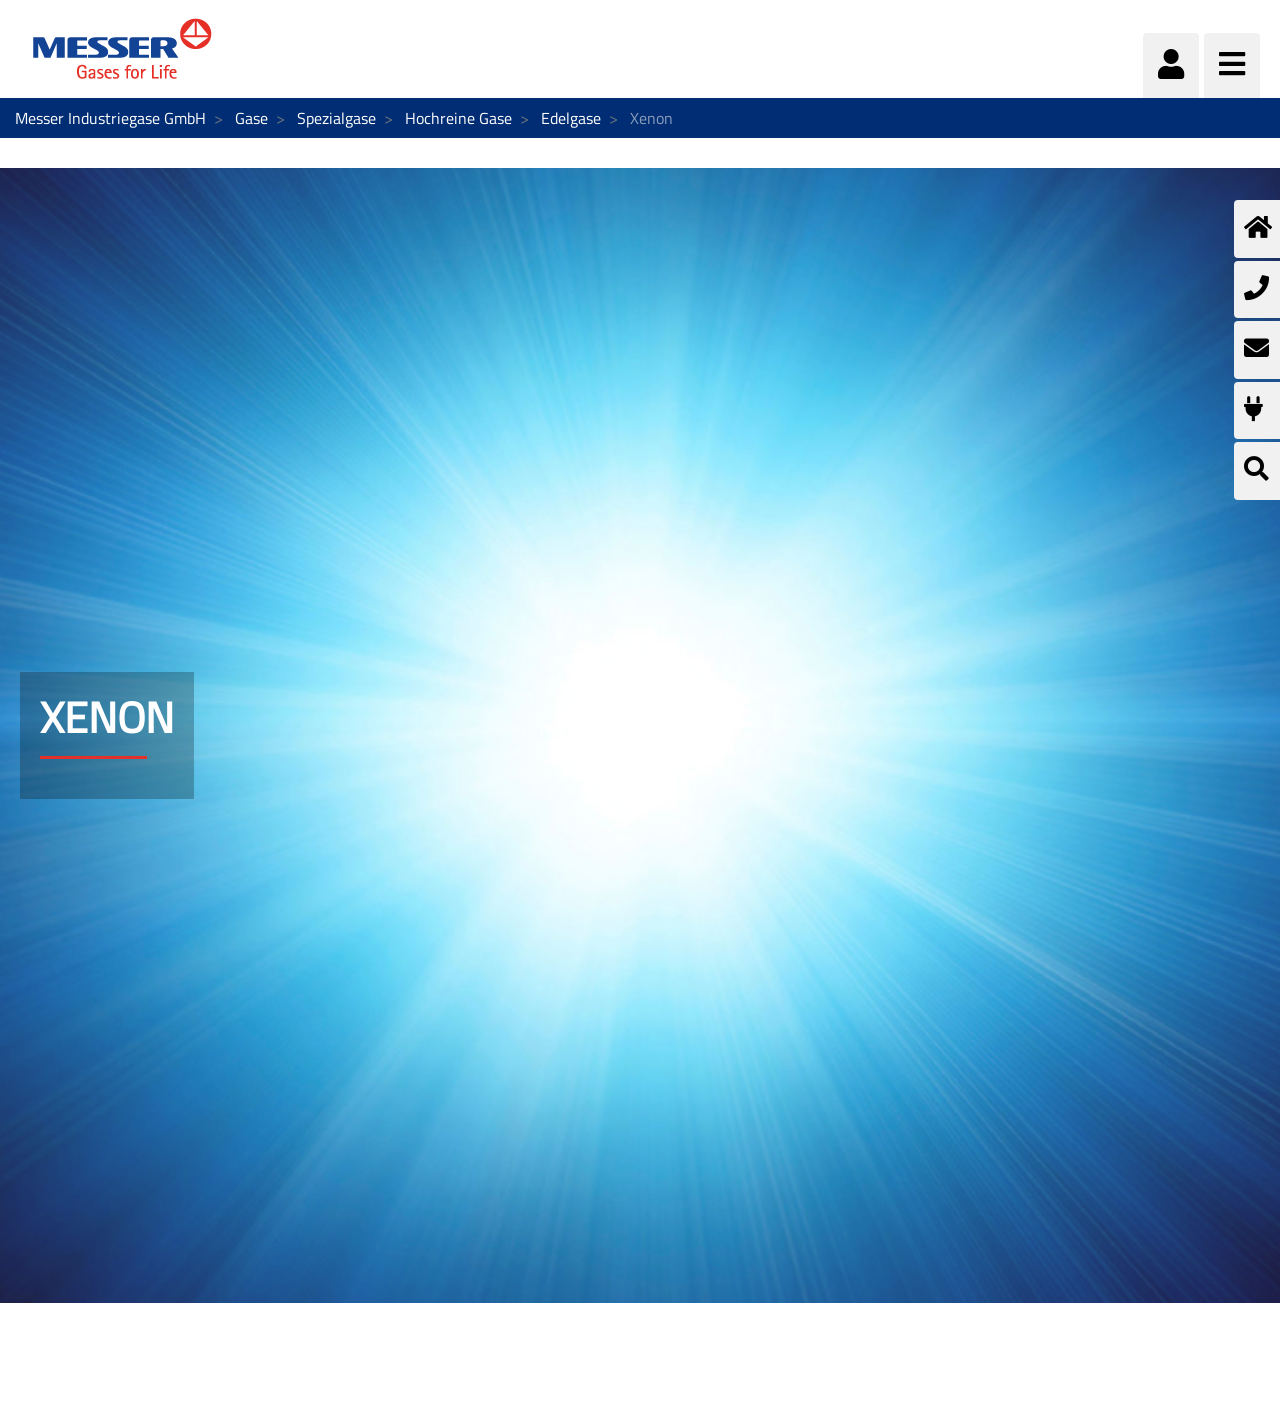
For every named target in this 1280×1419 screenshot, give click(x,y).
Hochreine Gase (458, 118)
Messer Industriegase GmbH (110, 118)
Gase (251, 118)
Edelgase (571, 118)
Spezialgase (336, 118)
